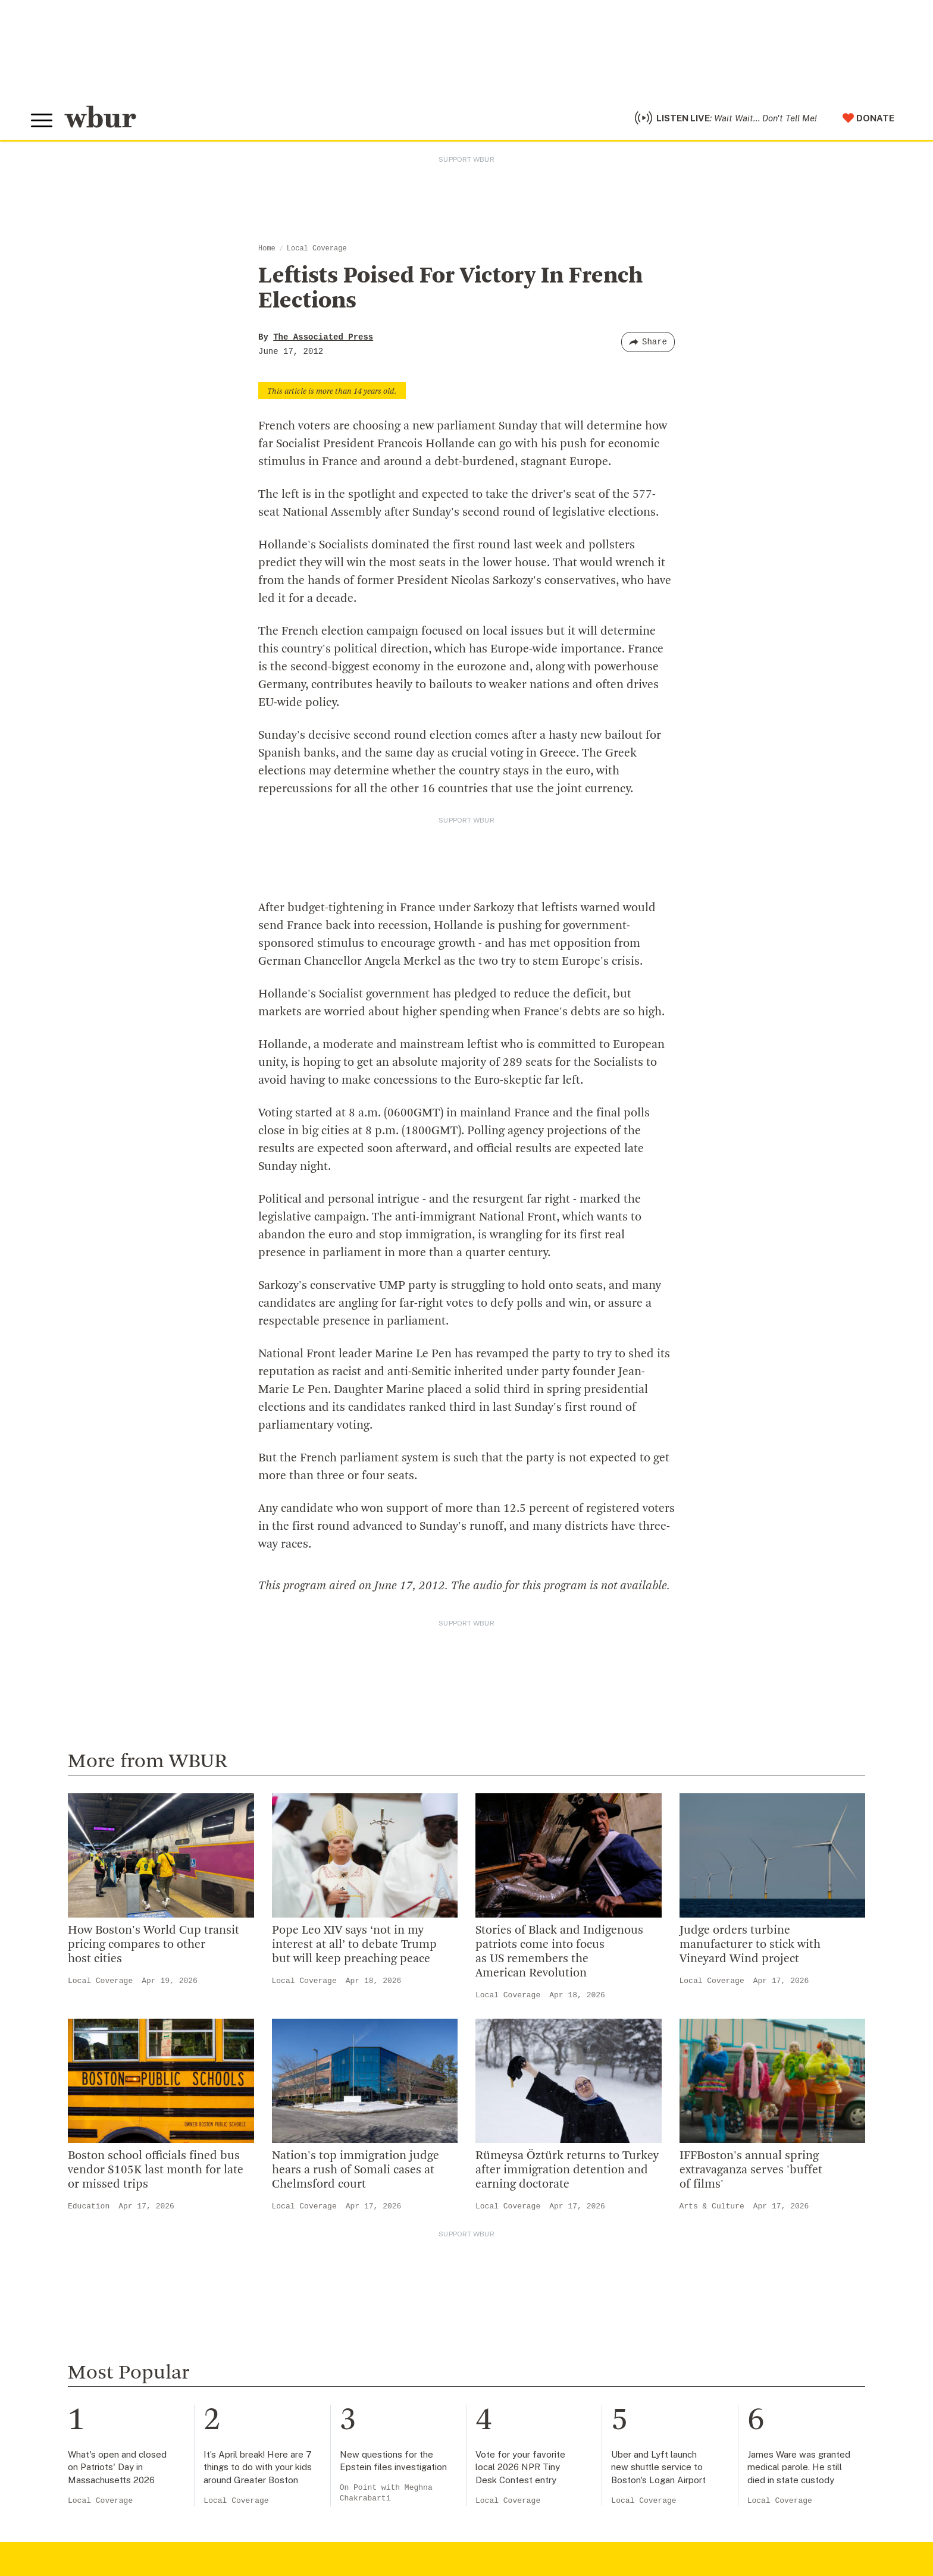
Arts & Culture (712, 2206)
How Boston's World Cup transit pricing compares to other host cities (153, 1945)
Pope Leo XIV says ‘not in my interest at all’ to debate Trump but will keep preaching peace (354, 1945)
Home (266, 248)
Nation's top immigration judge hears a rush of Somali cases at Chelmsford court (355, 2170)
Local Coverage (317, 248)
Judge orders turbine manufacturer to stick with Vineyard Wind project (750, 1945)
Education (88, 2206)
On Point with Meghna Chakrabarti (386, 2493)
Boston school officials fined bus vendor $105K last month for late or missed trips (155, 2170)
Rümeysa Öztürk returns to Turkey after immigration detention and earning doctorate (567, 2170)
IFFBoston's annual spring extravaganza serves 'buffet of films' (751, 2170)
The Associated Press (323, 337)
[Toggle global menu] (41, 121)
